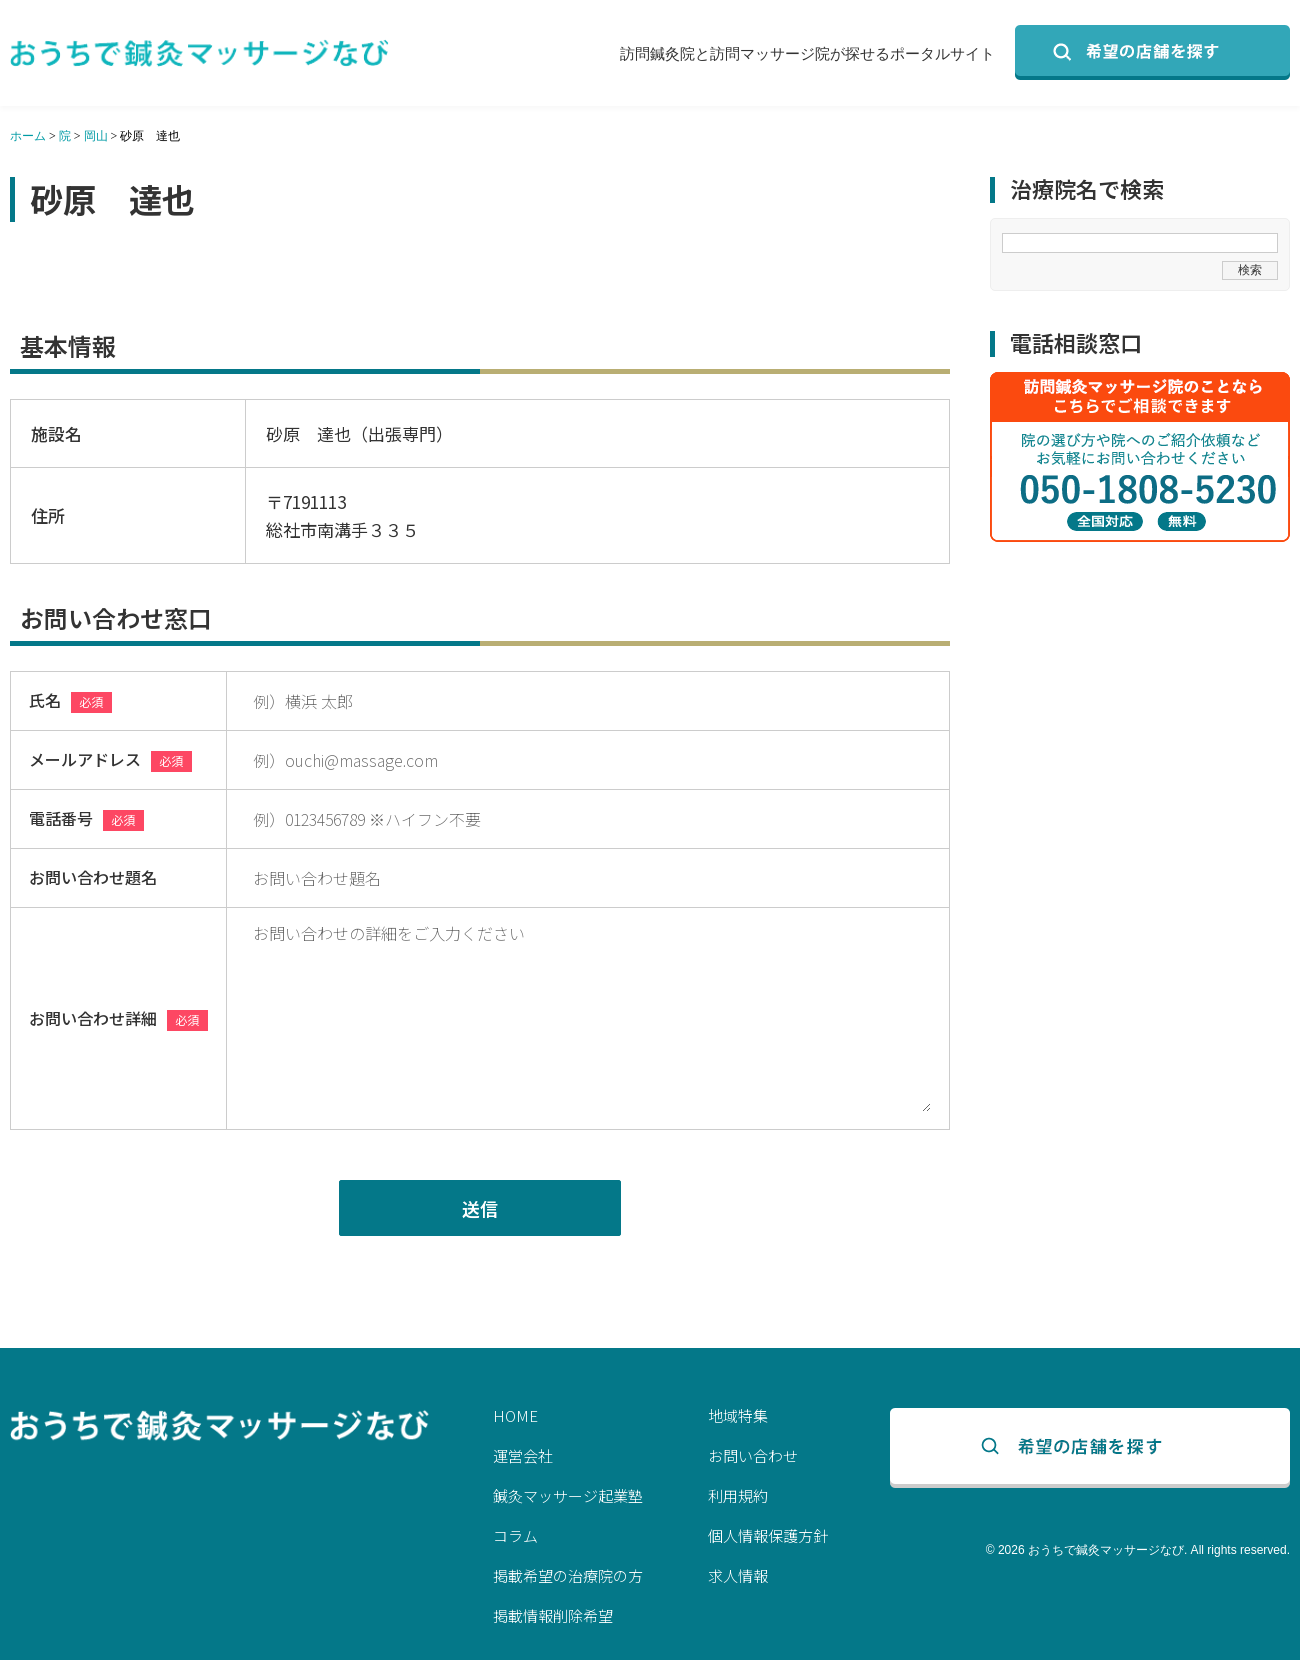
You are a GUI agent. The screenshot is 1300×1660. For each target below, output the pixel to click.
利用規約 (738, 1495)
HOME (515, 1415)
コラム (515, 1535)
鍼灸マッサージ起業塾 (568, 1495)
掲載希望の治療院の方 (568, 1575)
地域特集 (738, 1415)
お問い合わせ (753, 1455)
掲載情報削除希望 (553, 1615)
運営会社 (523, 1455)
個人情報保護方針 (768, 1535)
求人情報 (738, 1575)
